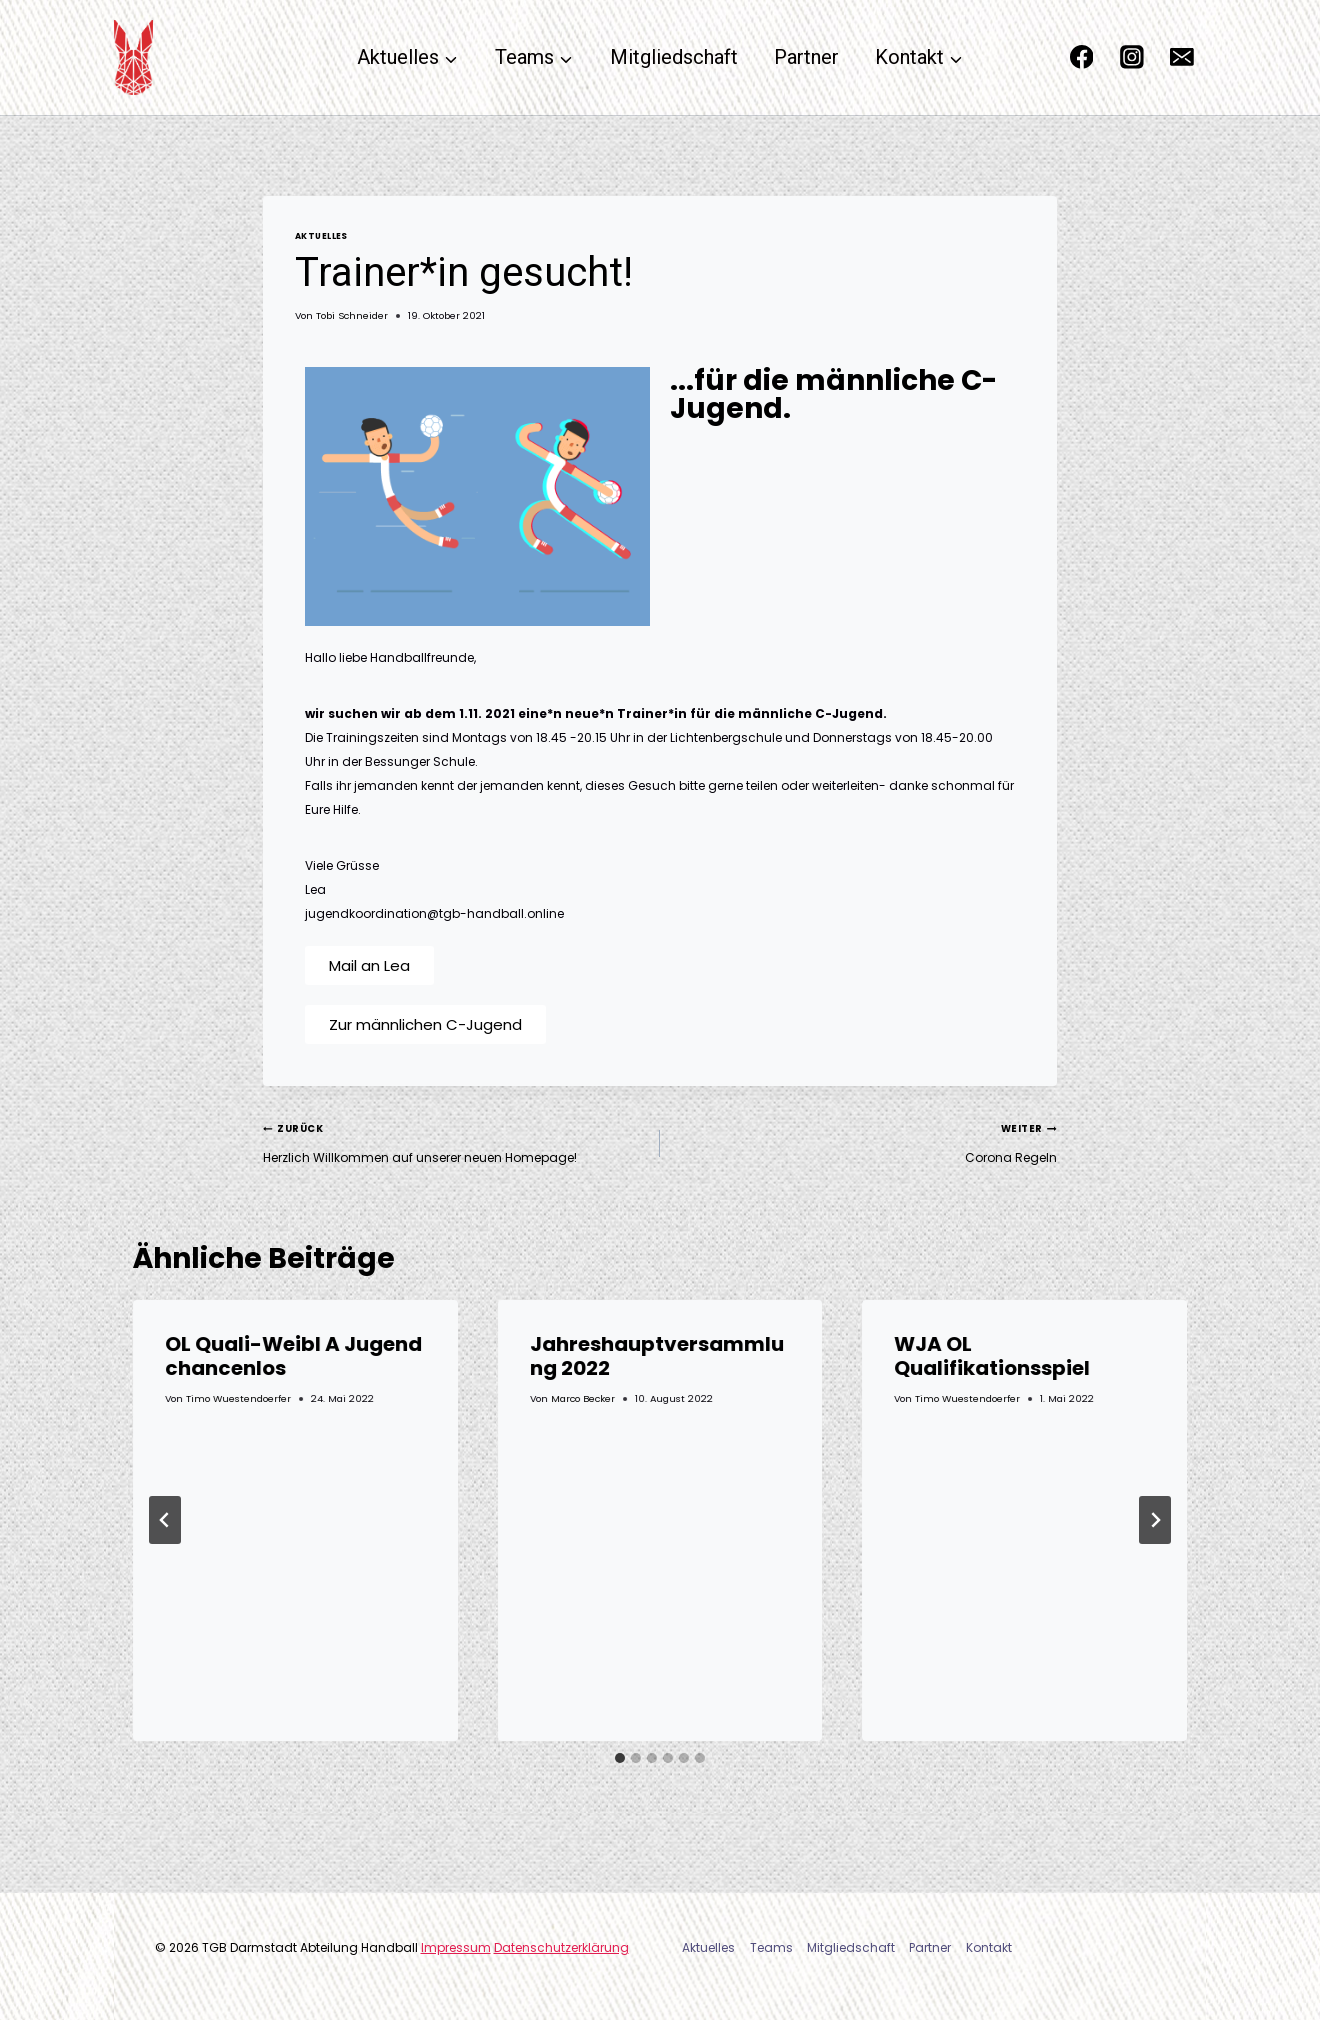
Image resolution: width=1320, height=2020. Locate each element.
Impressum (456, 1947)
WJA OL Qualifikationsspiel (992, 1356)
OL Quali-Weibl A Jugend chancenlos (293, 1356)
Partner (806, 57)
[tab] (620, 1758)
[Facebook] (1082, 58)
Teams (771, 1947)
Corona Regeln (864, 1141)
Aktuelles (321, 236)
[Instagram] (1132, 58)
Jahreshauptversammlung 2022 (657, 1356)
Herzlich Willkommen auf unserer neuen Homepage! (455, 1141)
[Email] (1182, 58)
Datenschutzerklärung (561, 1947)
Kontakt (989, 1947)
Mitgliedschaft (674, 57)
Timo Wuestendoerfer (238, 1398)
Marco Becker (583, 1398)
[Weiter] (1155, 1520)
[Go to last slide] (165, 1520)
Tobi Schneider (352, 315)
